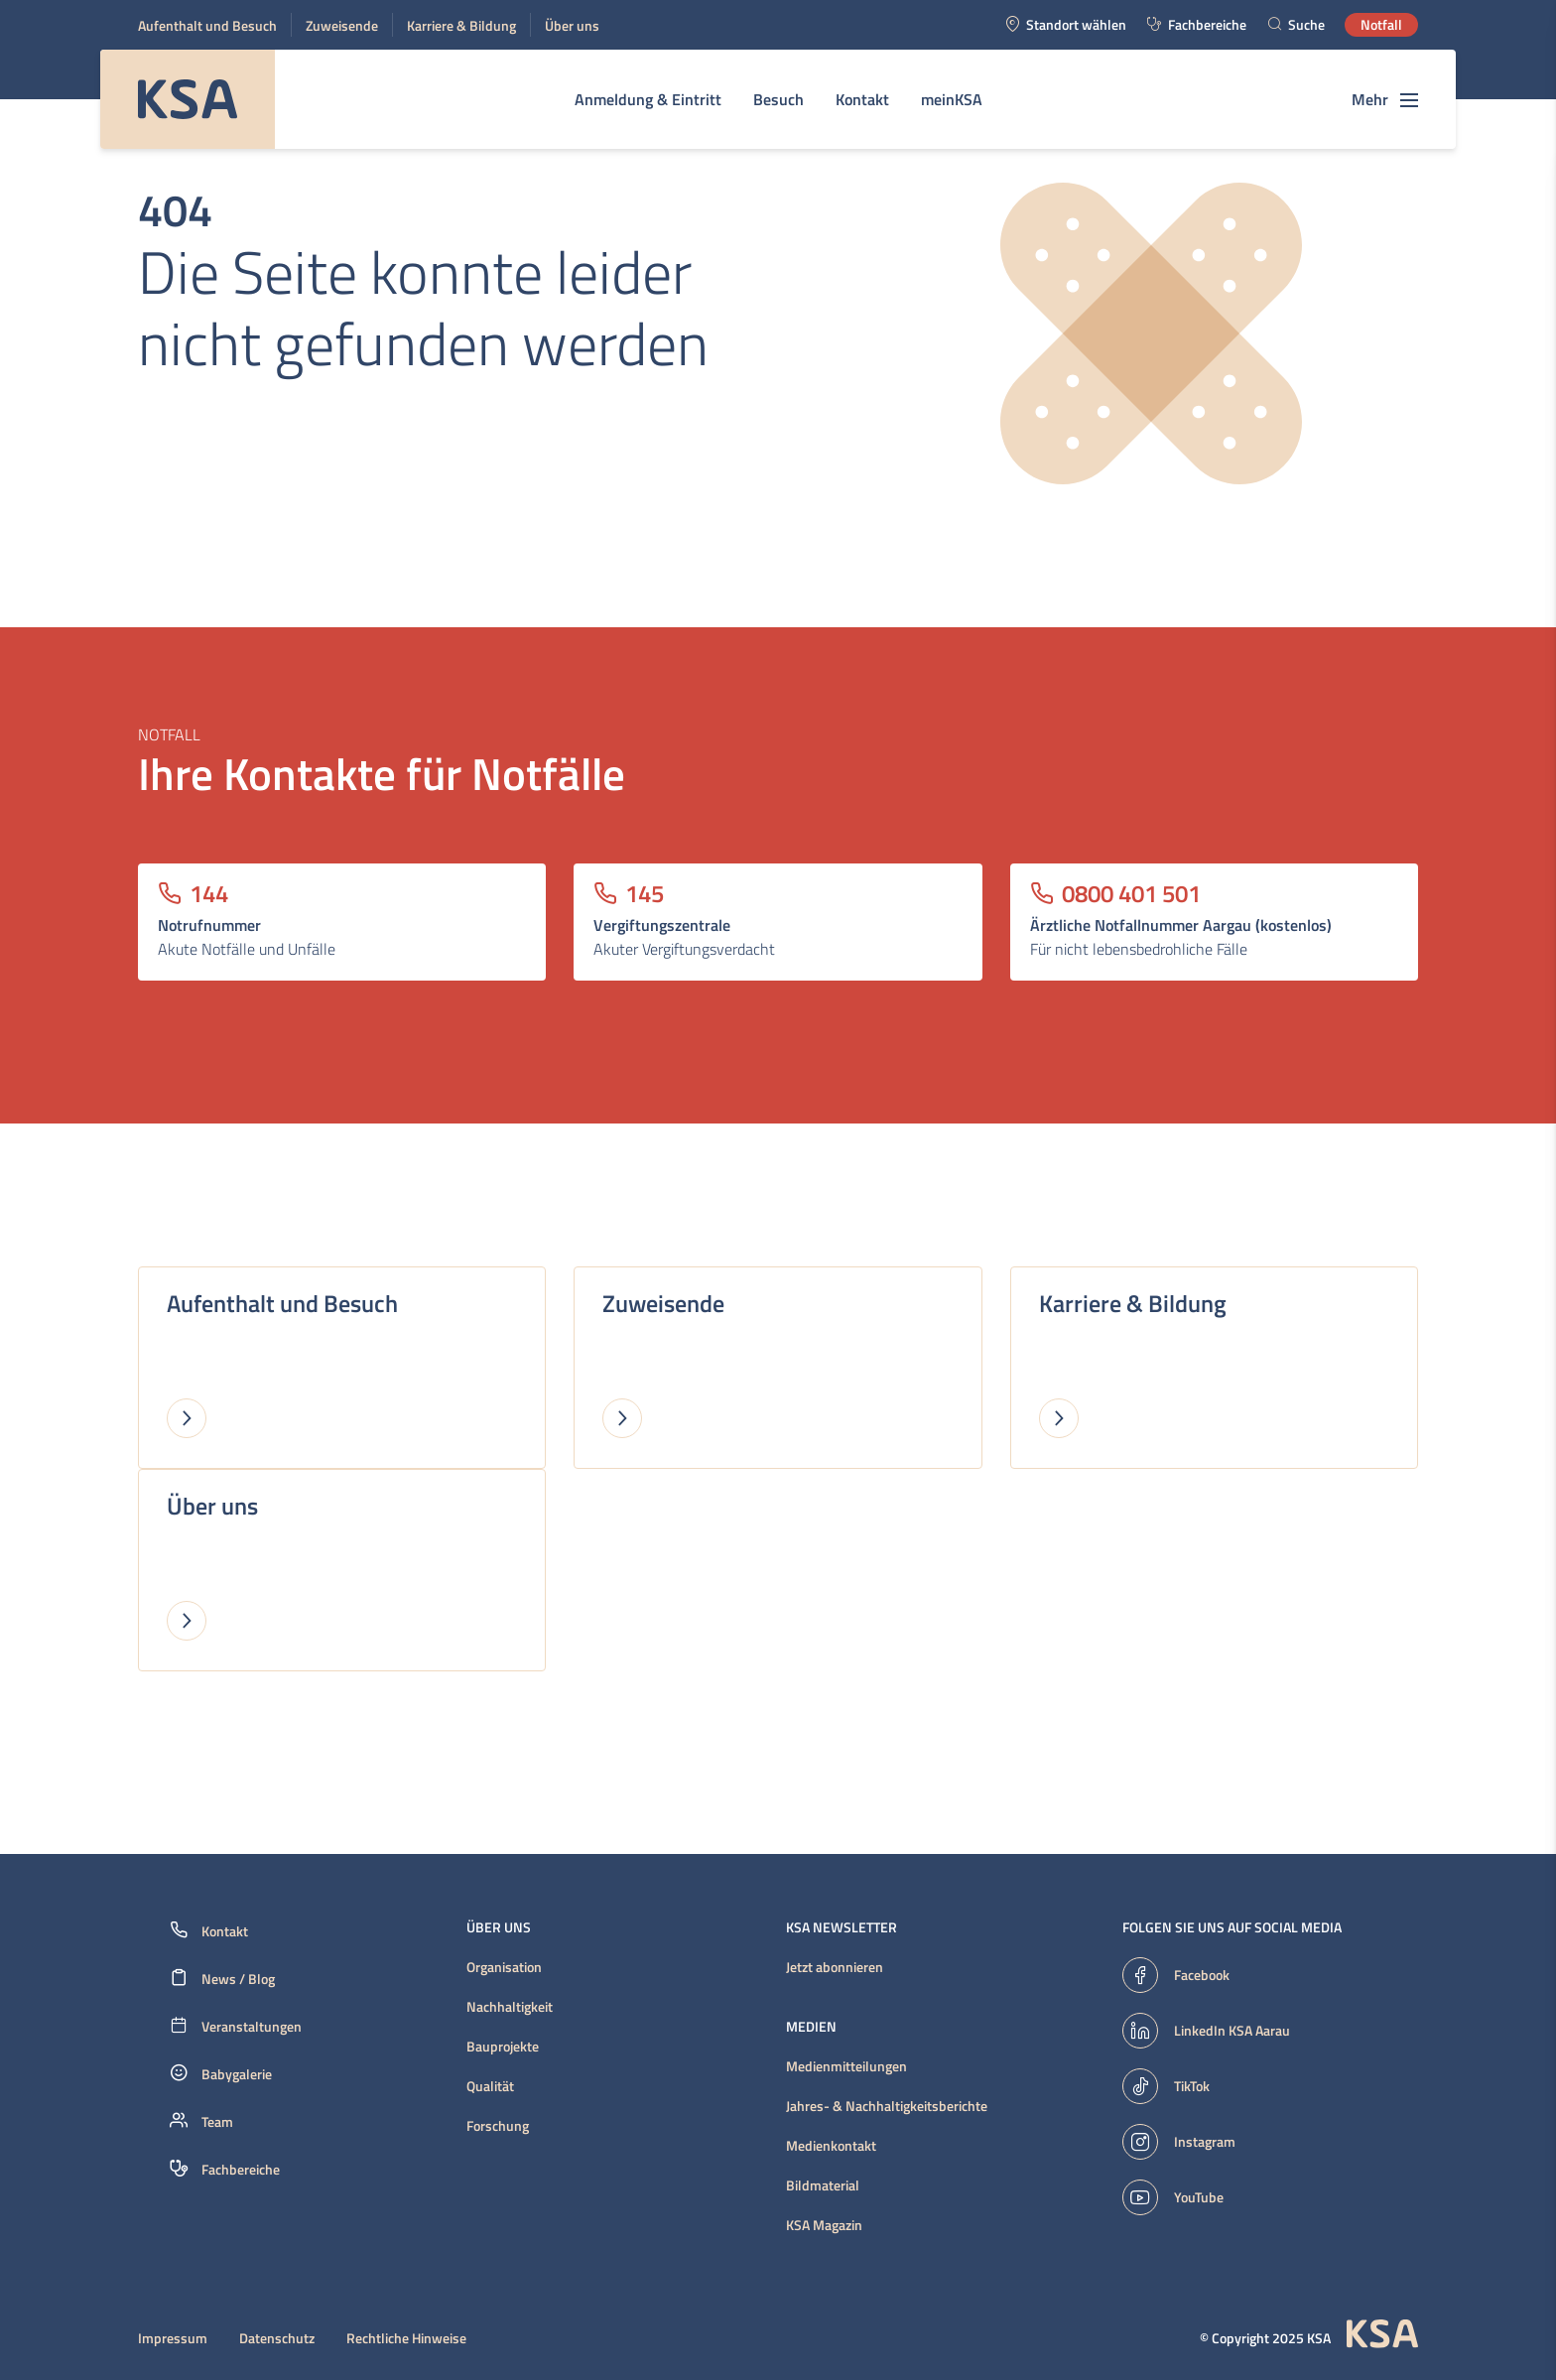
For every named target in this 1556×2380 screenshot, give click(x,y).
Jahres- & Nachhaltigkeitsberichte (886, 2106)
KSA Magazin (824, 2225)
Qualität (490, 2086)
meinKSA (951, 99)
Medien (811, 2027)
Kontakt (862, 99)
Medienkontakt (831, 2146)
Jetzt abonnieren (834, 1967)
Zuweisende (342, 25)
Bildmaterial (822, 2185)
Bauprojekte (502, 2046)
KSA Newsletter (841, 1927)
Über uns (572, 25)
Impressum (172, 2338)
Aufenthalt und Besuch (207, 25)
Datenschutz (277, 2338)
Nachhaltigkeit (509, 2007)
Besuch (778, 99)
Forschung (497, 2126)
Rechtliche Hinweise (406, 2338)
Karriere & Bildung (461, 25)
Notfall (1381, 24)
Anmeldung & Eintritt (648, 99)
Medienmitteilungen (846, 2066)
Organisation (504, 1967)
